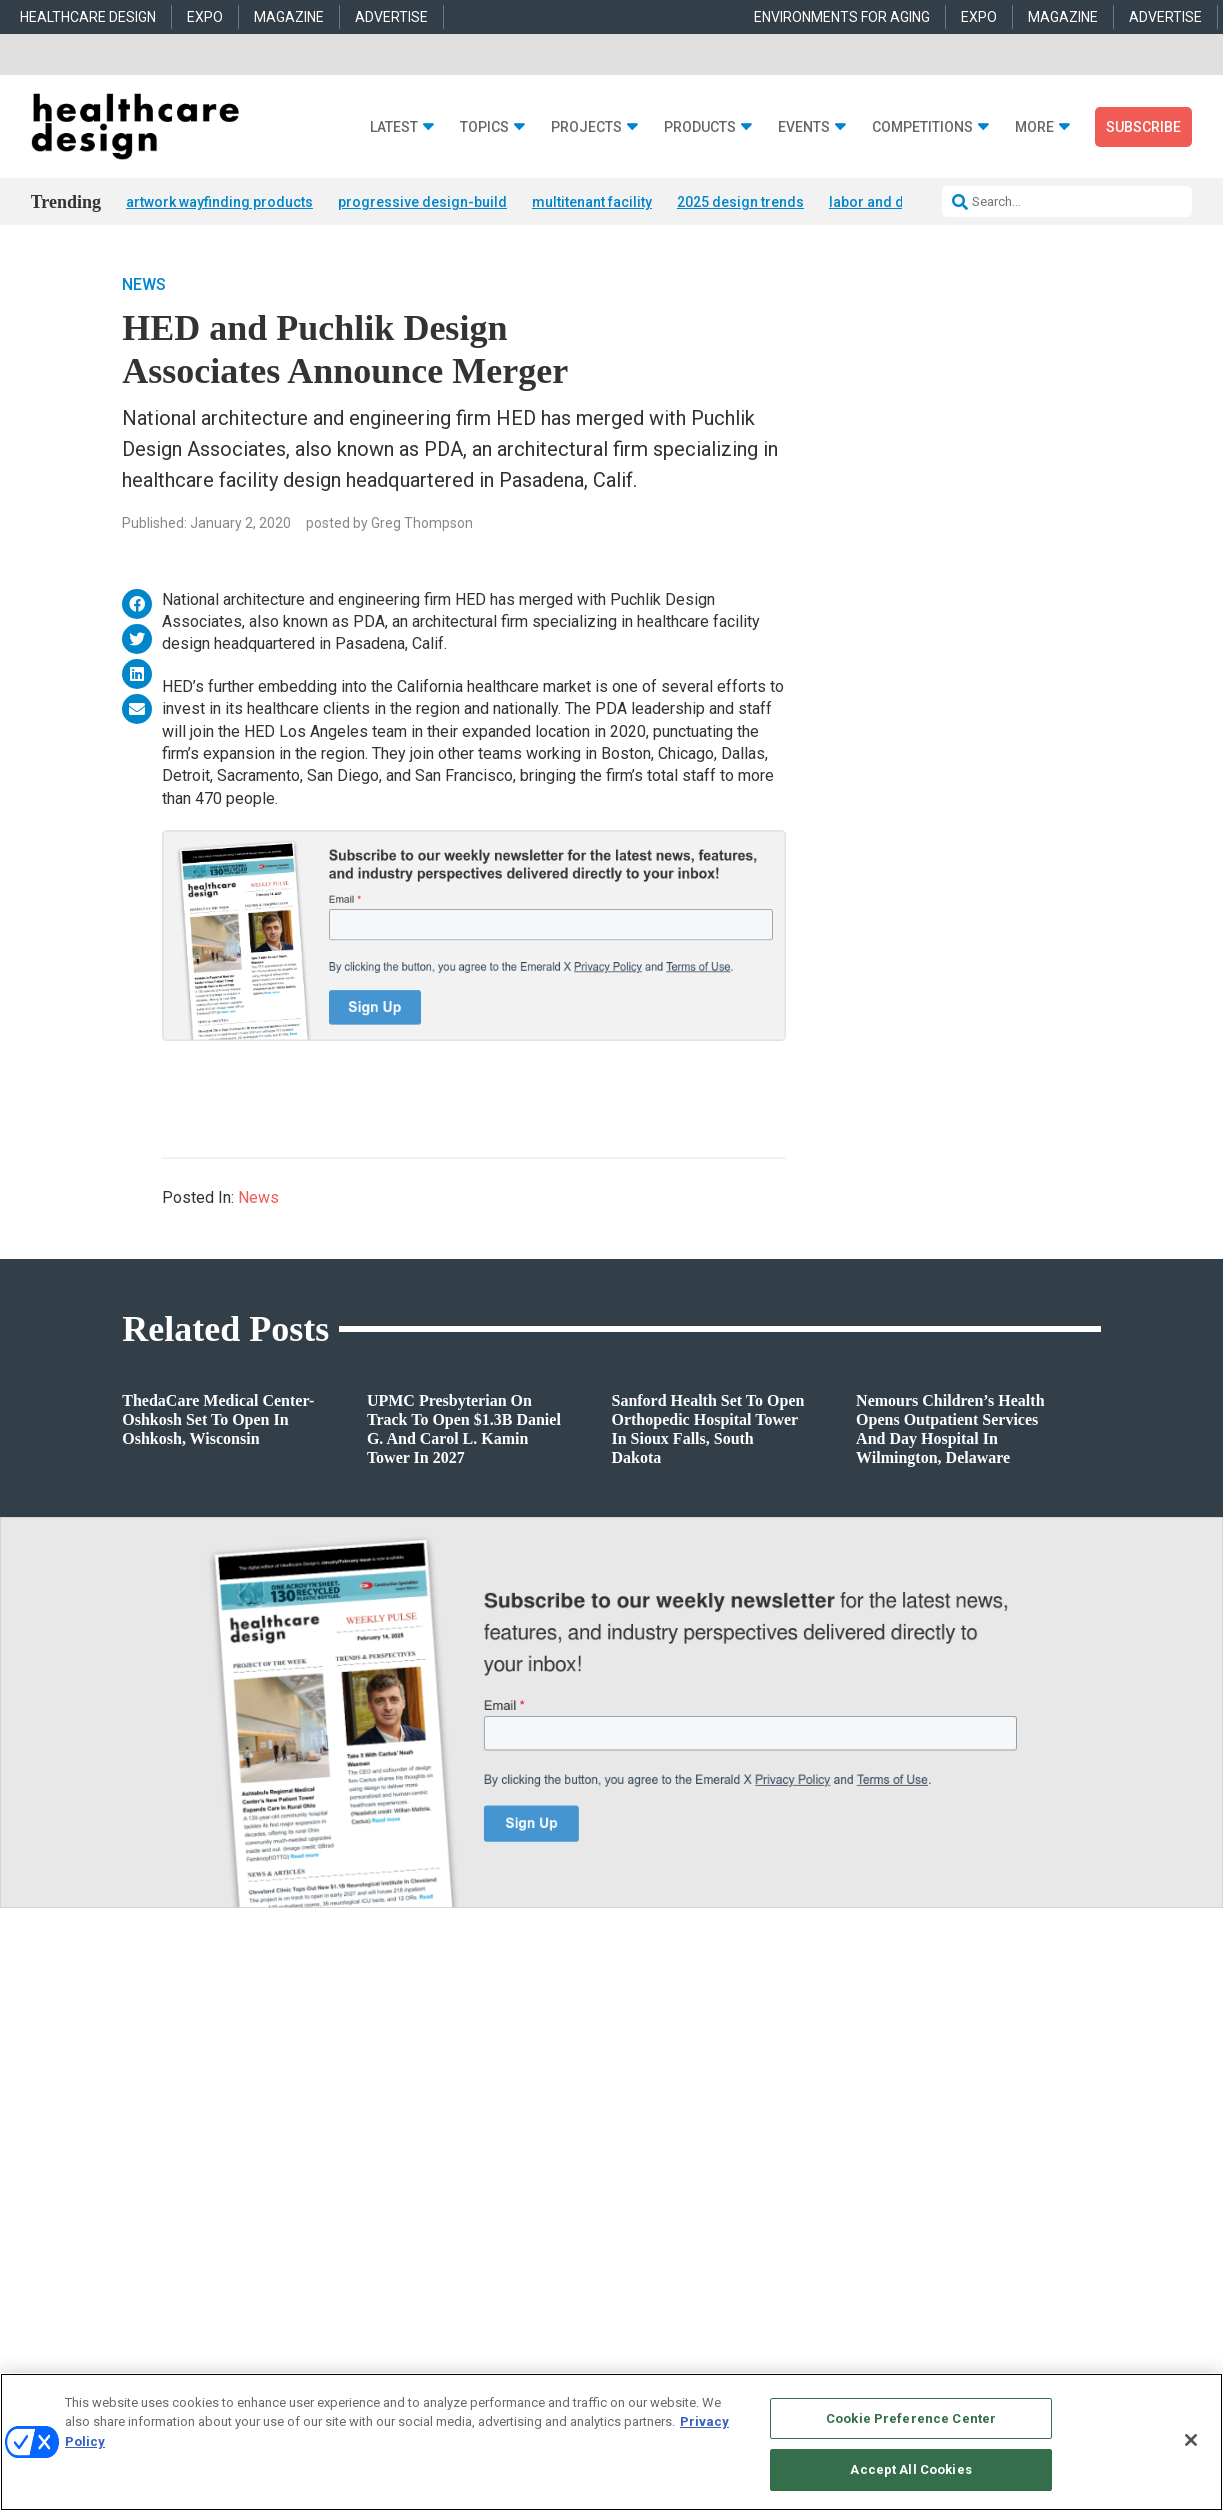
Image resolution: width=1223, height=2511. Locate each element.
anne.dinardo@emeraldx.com (944, 2147)
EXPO (205, 17)
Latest (394, 127)
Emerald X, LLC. (954, 2359)
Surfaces (635, 2208)
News (144, 285)
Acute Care (384, 2108)
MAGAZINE (289, 17)
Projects (586, 127)
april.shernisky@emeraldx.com (949, 2193)
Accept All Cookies (910, 2469)
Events (804, 127)
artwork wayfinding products (219, 202)
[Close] (1191, 2440)
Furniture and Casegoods (678, 2183)
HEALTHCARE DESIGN (88, 17)
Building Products (660, 2133)
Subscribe (1143, 127)
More (1034, 127)
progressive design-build (422, 202)
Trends (118, 2158)
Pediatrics (382, 2233)
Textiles (631, 2233)
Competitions (922, 127)
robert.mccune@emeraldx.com (948, 2238)
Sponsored (128, 2183)
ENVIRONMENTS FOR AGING (842, 17)
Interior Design (394, 2183)
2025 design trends (740, 202)
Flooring (633, 2158)
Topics (484, 127)
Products (700, 127)
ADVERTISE (391, 17)
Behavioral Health (401, 2158)
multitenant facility (592, 202)
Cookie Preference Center (911, 2418)
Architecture (387, 2133)
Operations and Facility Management (453, 2208)
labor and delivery (888, 202)
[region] (611, 2442)
